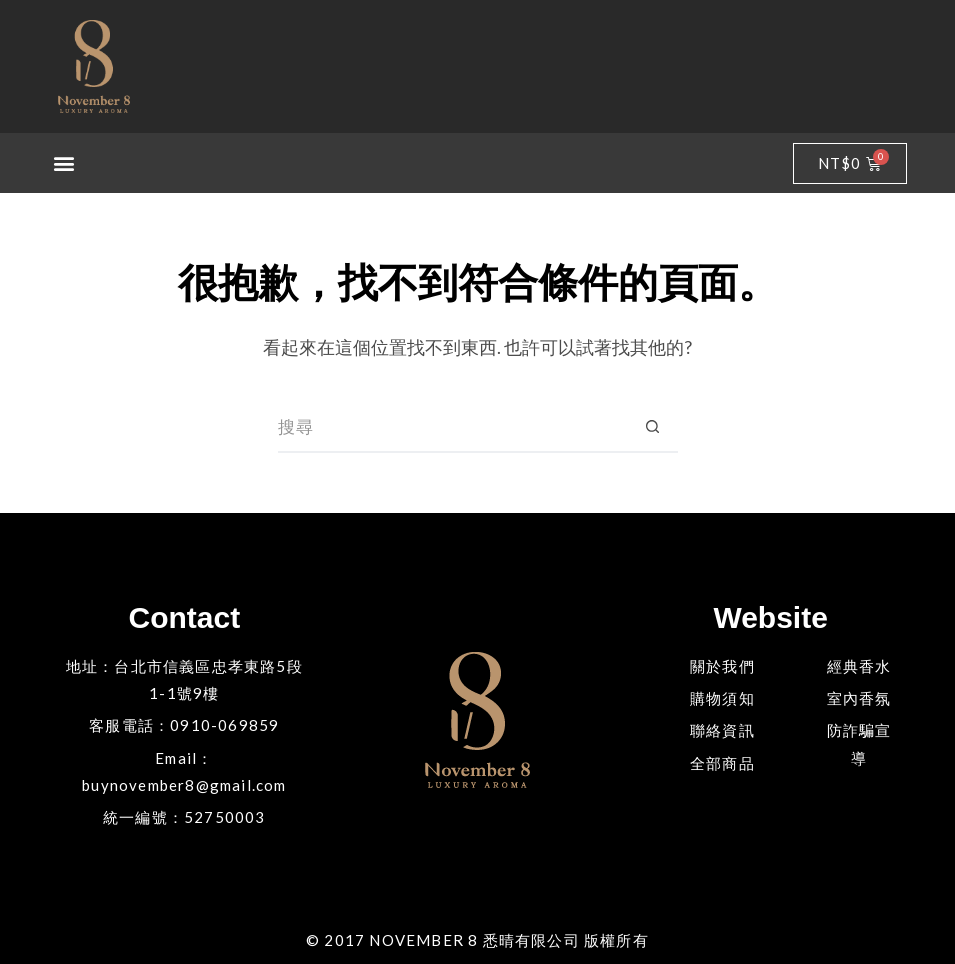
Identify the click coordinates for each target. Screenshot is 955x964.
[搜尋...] (453, 428)
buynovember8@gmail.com (184, 785)
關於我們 (722, 666)
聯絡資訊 (722, 730)
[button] (65, 163)
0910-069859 (224, 725)
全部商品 (722, 763)
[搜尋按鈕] (653, 428)
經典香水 (859, 666)
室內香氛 (859, 698)
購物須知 (722, 698)
